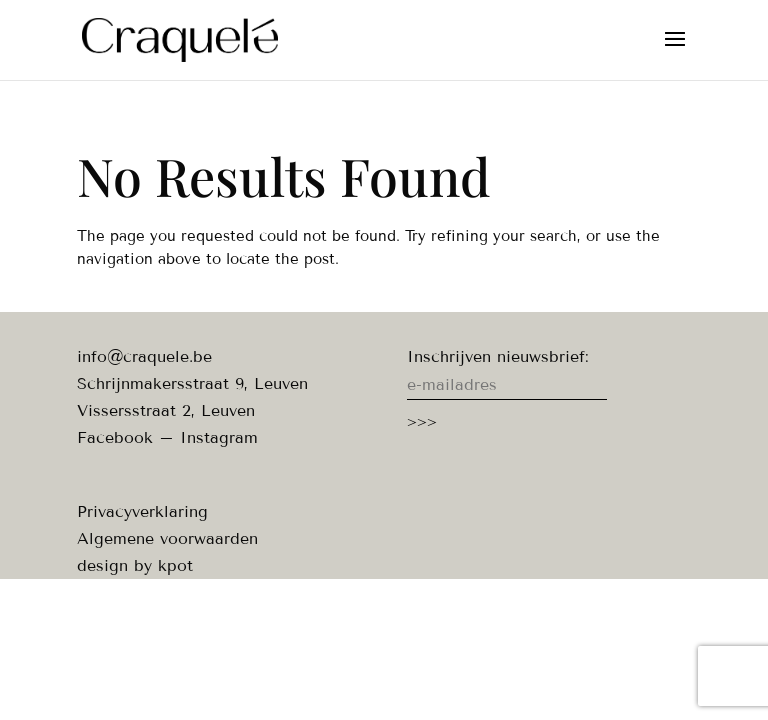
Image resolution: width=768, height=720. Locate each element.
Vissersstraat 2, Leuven (166, 410)
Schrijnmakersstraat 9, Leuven (192, 383)
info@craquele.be (144, 356)
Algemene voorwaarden (167, 538)
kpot (175, 565)
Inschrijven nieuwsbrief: (498, 356)
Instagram (219, 437)
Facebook (115, 437)
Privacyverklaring (142, 511)
